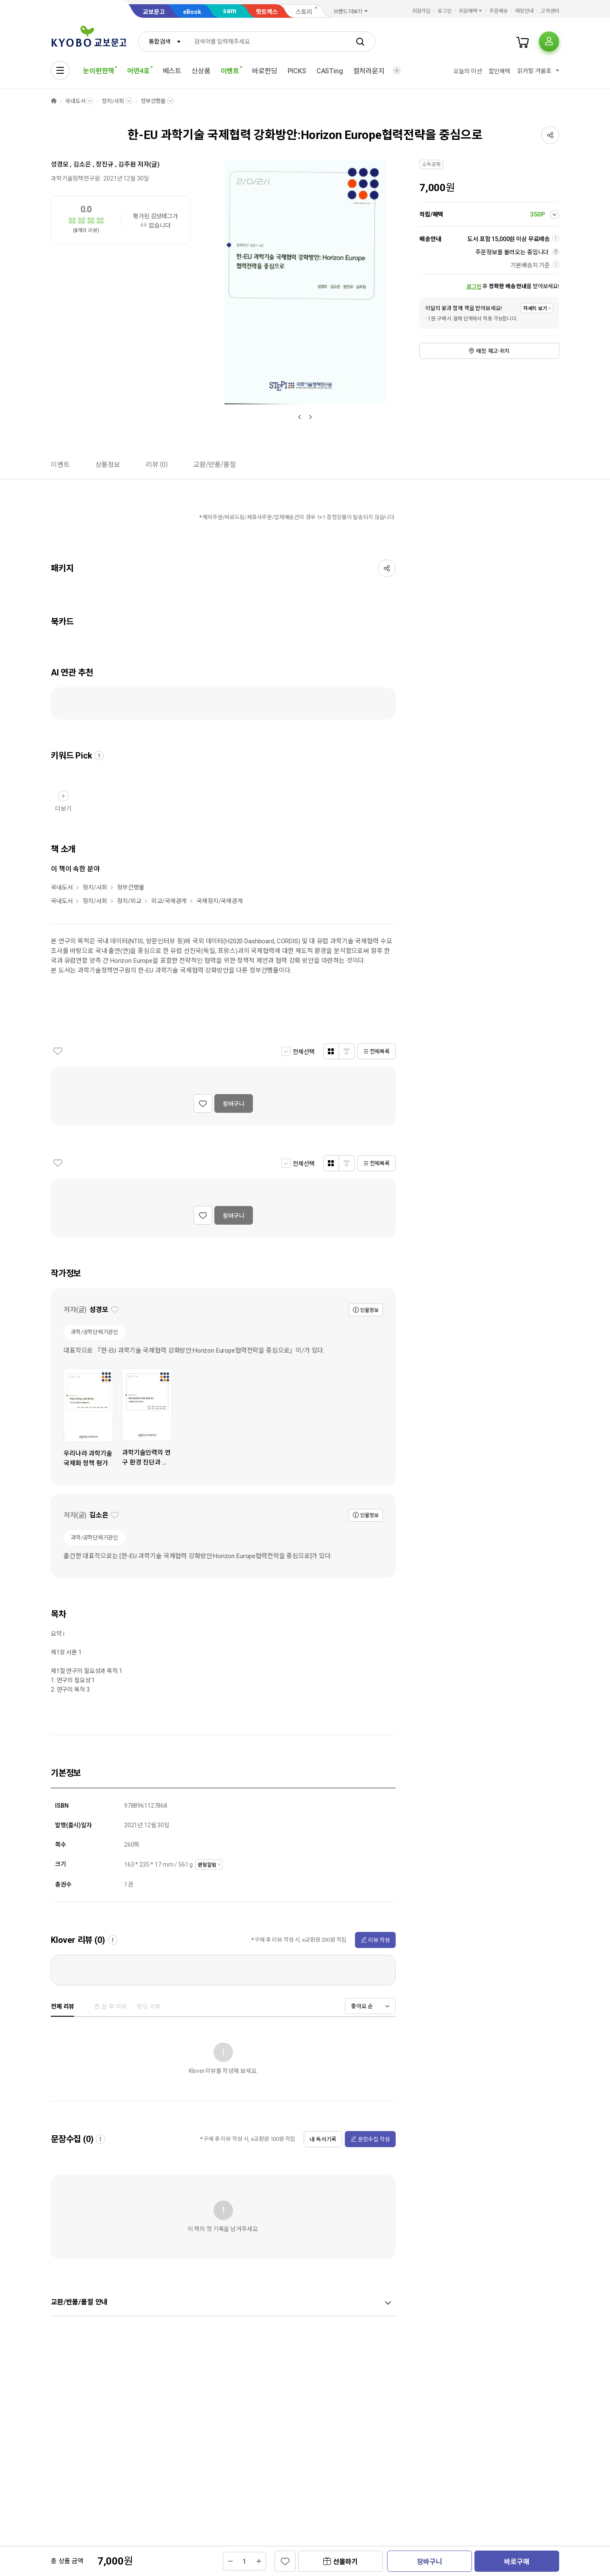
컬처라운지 (369, 71)
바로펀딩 (264, 71)
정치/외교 (129, 901)
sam (229, 11)
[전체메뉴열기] (60, 70)
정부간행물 (153, 101)
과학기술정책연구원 (75, 178)
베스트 (172, 71)
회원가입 (421, 11)
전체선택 (303, 1051)
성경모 (60, 164)
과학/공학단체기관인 (94, 1332)
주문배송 (498, 11)
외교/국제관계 (168, 901)
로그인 (445, 11)
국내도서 (75, 101)
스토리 (304, 11)
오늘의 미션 (467, 71)
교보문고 (154, 11)
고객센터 (550, 11)
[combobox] (162, 41)
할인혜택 (499, 71)
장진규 (105, 164)
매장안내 (524, 11)
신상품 (201, 71)
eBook (192, 11)
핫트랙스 (267, 11)
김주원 (127, 164)
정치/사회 (113, 101)
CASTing (329, 71)
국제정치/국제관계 (220, 901)
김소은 (82, 164)
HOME (54, 101)
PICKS (297, 71)
